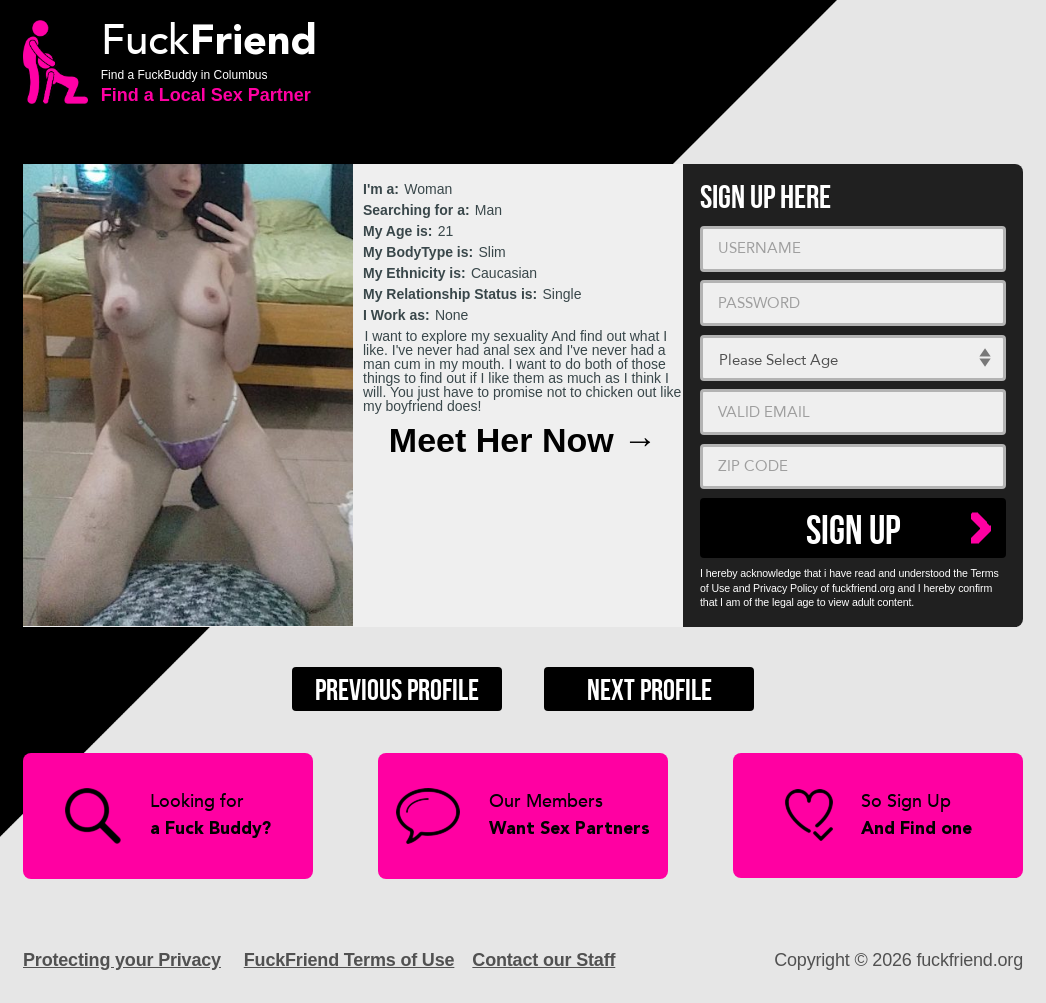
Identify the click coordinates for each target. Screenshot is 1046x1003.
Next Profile (649, 691)
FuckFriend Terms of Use (349, 960)
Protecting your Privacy (122, 960)
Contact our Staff (543, 960)
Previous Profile (397, 691)
